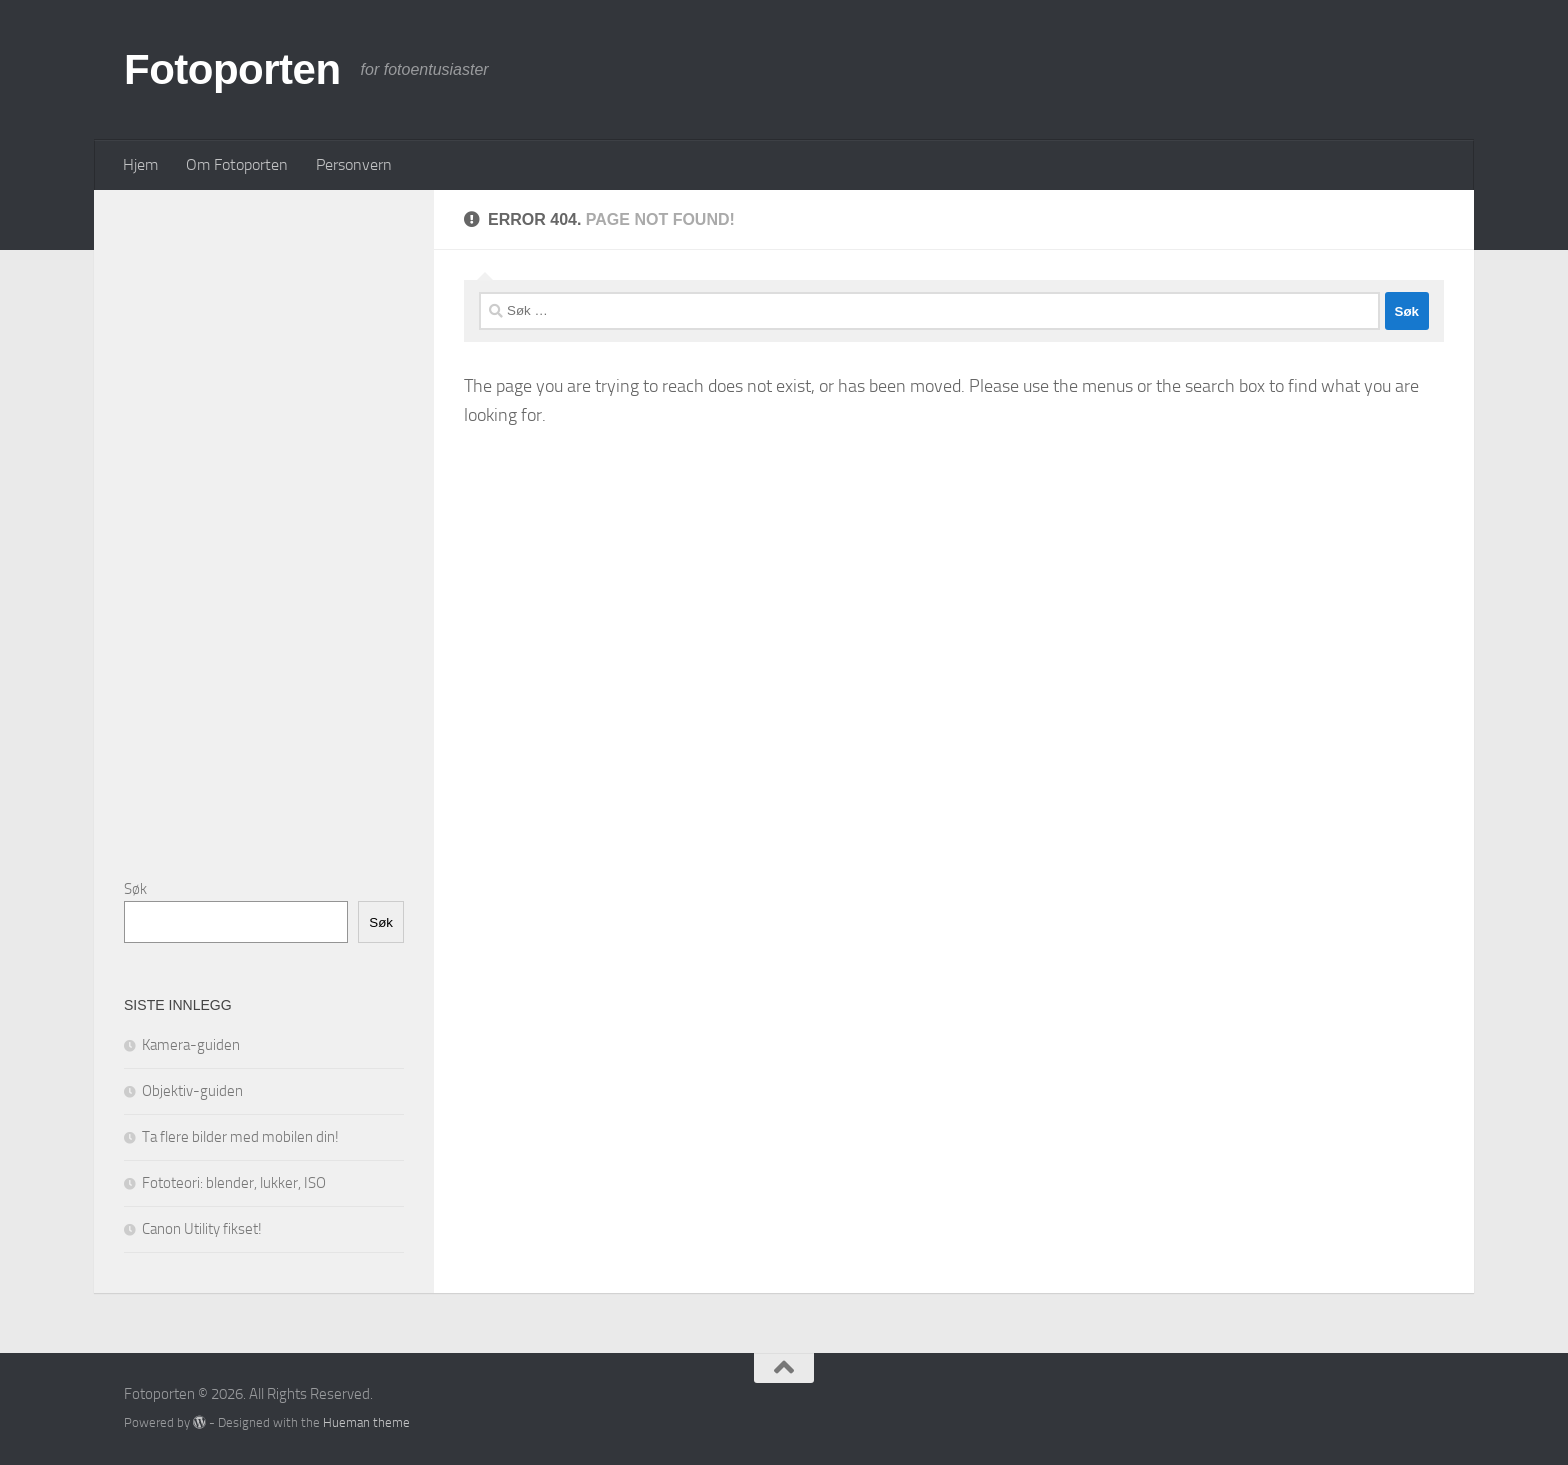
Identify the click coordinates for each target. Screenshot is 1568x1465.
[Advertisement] (274, 520)
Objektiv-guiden (192, 1091)
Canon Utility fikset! (202, 1229)
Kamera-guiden (191, 1045)
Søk (135, 889)
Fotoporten (232, 69)
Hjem (140, 164)
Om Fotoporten (237, 164)
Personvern (354, 164)
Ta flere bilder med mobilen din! (240, 1137)
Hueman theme (366, 1422)
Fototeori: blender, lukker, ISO (234, 1183)
